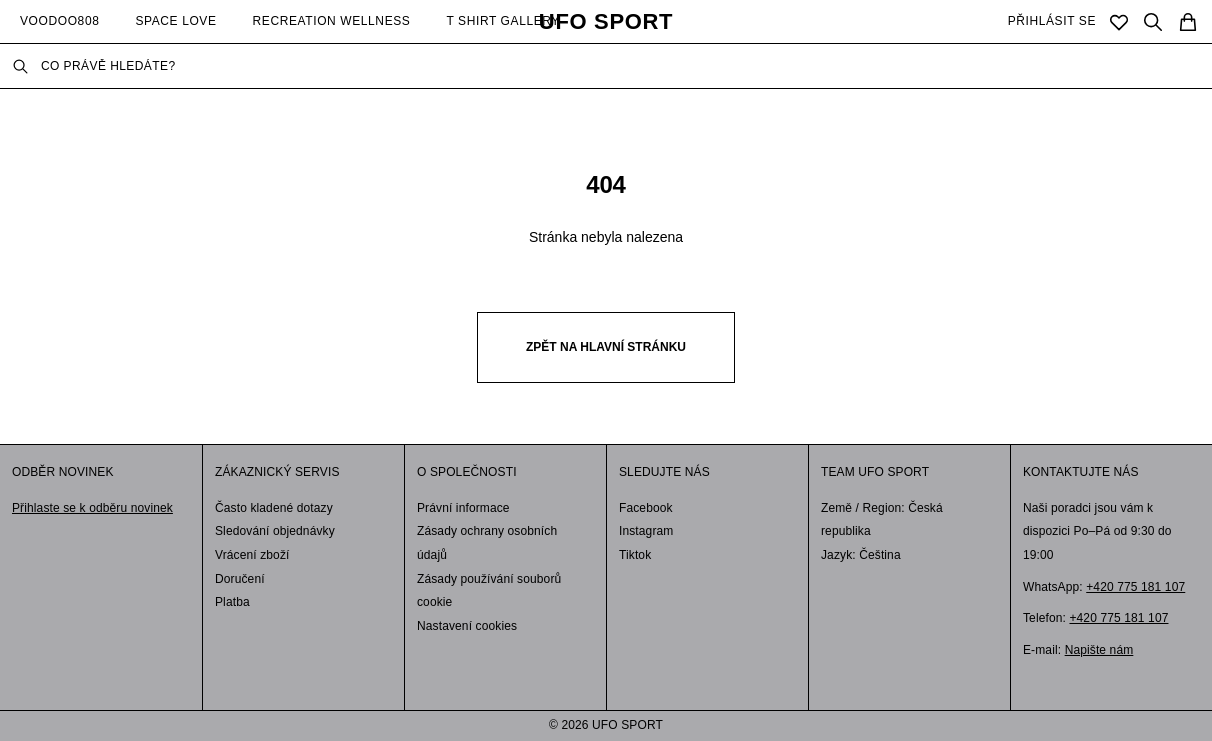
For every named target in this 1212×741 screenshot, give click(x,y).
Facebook (646, 508)
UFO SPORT (606, 22)
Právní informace (463, 508)
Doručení (240, 579)
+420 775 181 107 (1135, 587)
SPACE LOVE (175, 21)
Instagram (646, 531)
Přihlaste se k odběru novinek (92, 508)
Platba (232, 602)
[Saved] (1119, 22)
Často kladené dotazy (274, 508)
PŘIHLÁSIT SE (1052, 21)
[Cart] (1188, 22)
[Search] (1153, 22)
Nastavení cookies (467, 626)
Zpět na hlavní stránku (606, 347)
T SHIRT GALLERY (503, 21)
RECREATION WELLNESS (332, 21)
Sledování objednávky (275, 531)
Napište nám (1099, 650)
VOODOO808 (59, 21)
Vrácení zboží (252, 555)
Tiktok (635, 555)
